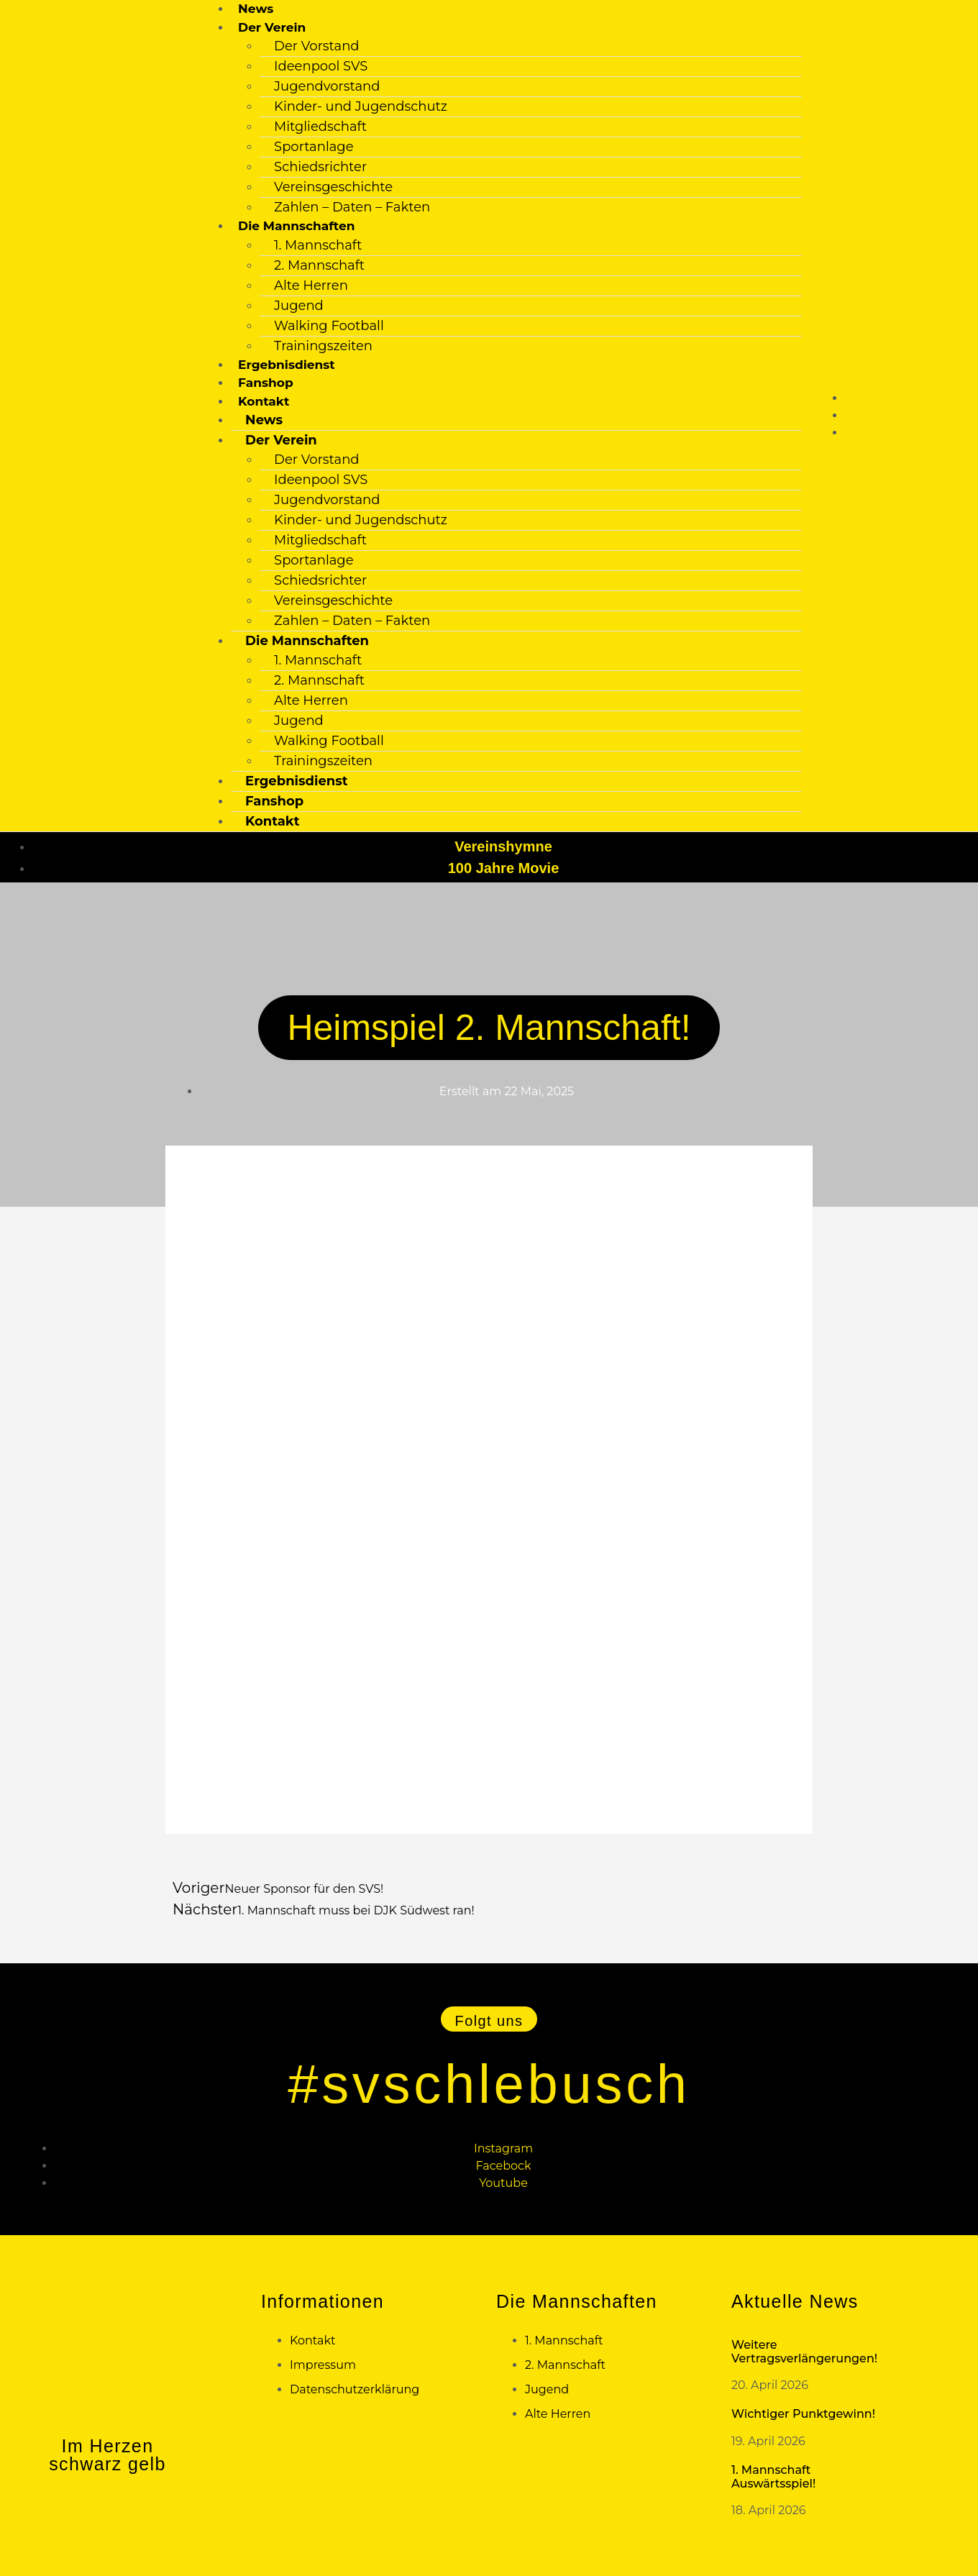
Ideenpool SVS (320, 66)
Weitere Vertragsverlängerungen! (804, 2351)
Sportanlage (313, 147)
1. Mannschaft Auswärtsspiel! (773, 2476)
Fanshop (265, 382)
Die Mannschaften (296, 226)
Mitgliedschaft (320, 126)
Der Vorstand (316, 46)
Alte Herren (311, 285)
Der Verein (281, 440)
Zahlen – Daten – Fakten (352, 207)
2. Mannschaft (319, 265)
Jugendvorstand (327, 86)
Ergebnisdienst (286, 364)
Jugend (299, 306)
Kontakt (272, 821)
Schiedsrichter (320, 167)
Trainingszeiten (323, 346)
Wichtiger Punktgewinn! (803, 2413)
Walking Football (329, 326)
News (255, 8)
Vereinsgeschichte (333, 187)
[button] (489, 2018)
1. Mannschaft (318, 245)
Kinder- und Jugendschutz (360, 106)
